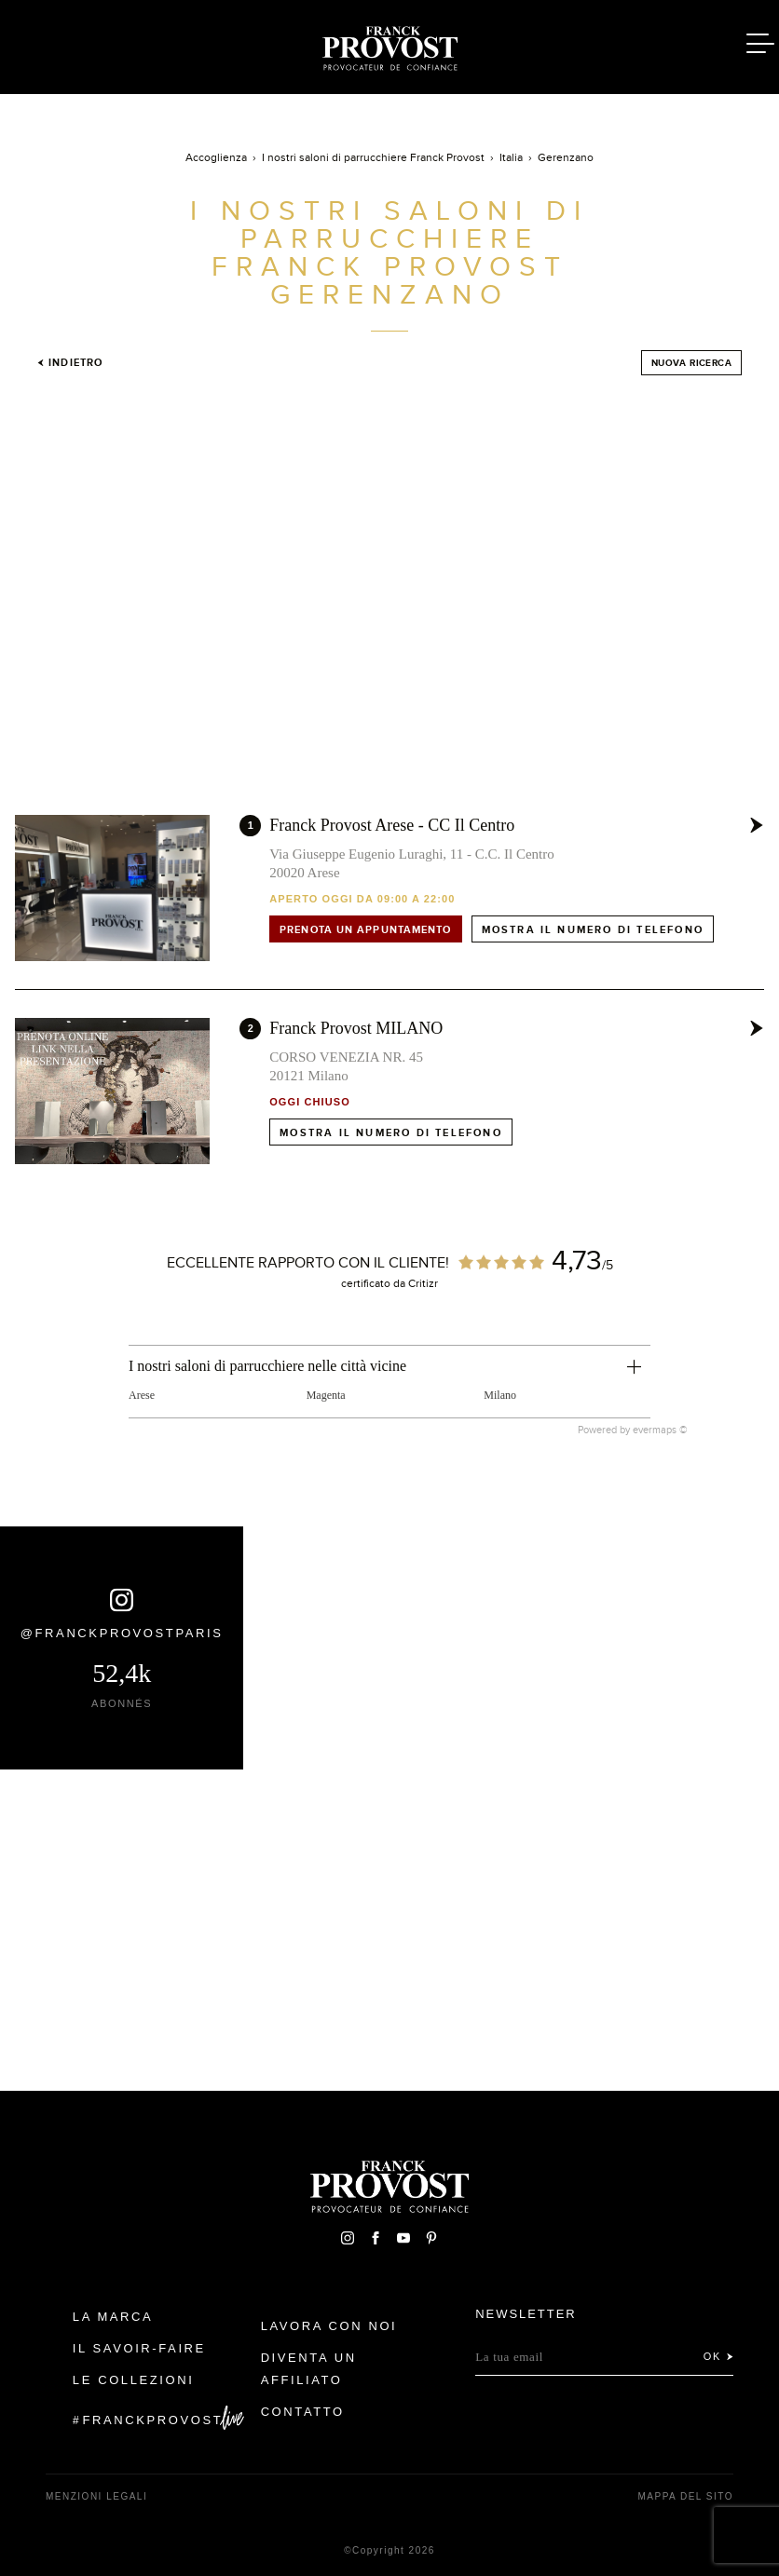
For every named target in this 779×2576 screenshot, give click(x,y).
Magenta (326, 1395)
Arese (142, 1395)
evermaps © (660, 1429)
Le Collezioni (134, 2380)
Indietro (69, 362)
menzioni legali (96, 2496)
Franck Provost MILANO (356, 1028)
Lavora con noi (329, 2326)
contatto (303, 2412)
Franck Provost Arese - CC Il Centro (391, 825)
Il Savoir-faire (139, 2348)
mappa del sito (685, 2496)
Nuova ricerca (691, 363)
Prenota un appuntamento (365, 929)
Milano (500, 1395)
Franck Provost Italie (389, 45)
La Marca (113, 2317)
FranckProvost (153, 2420)
